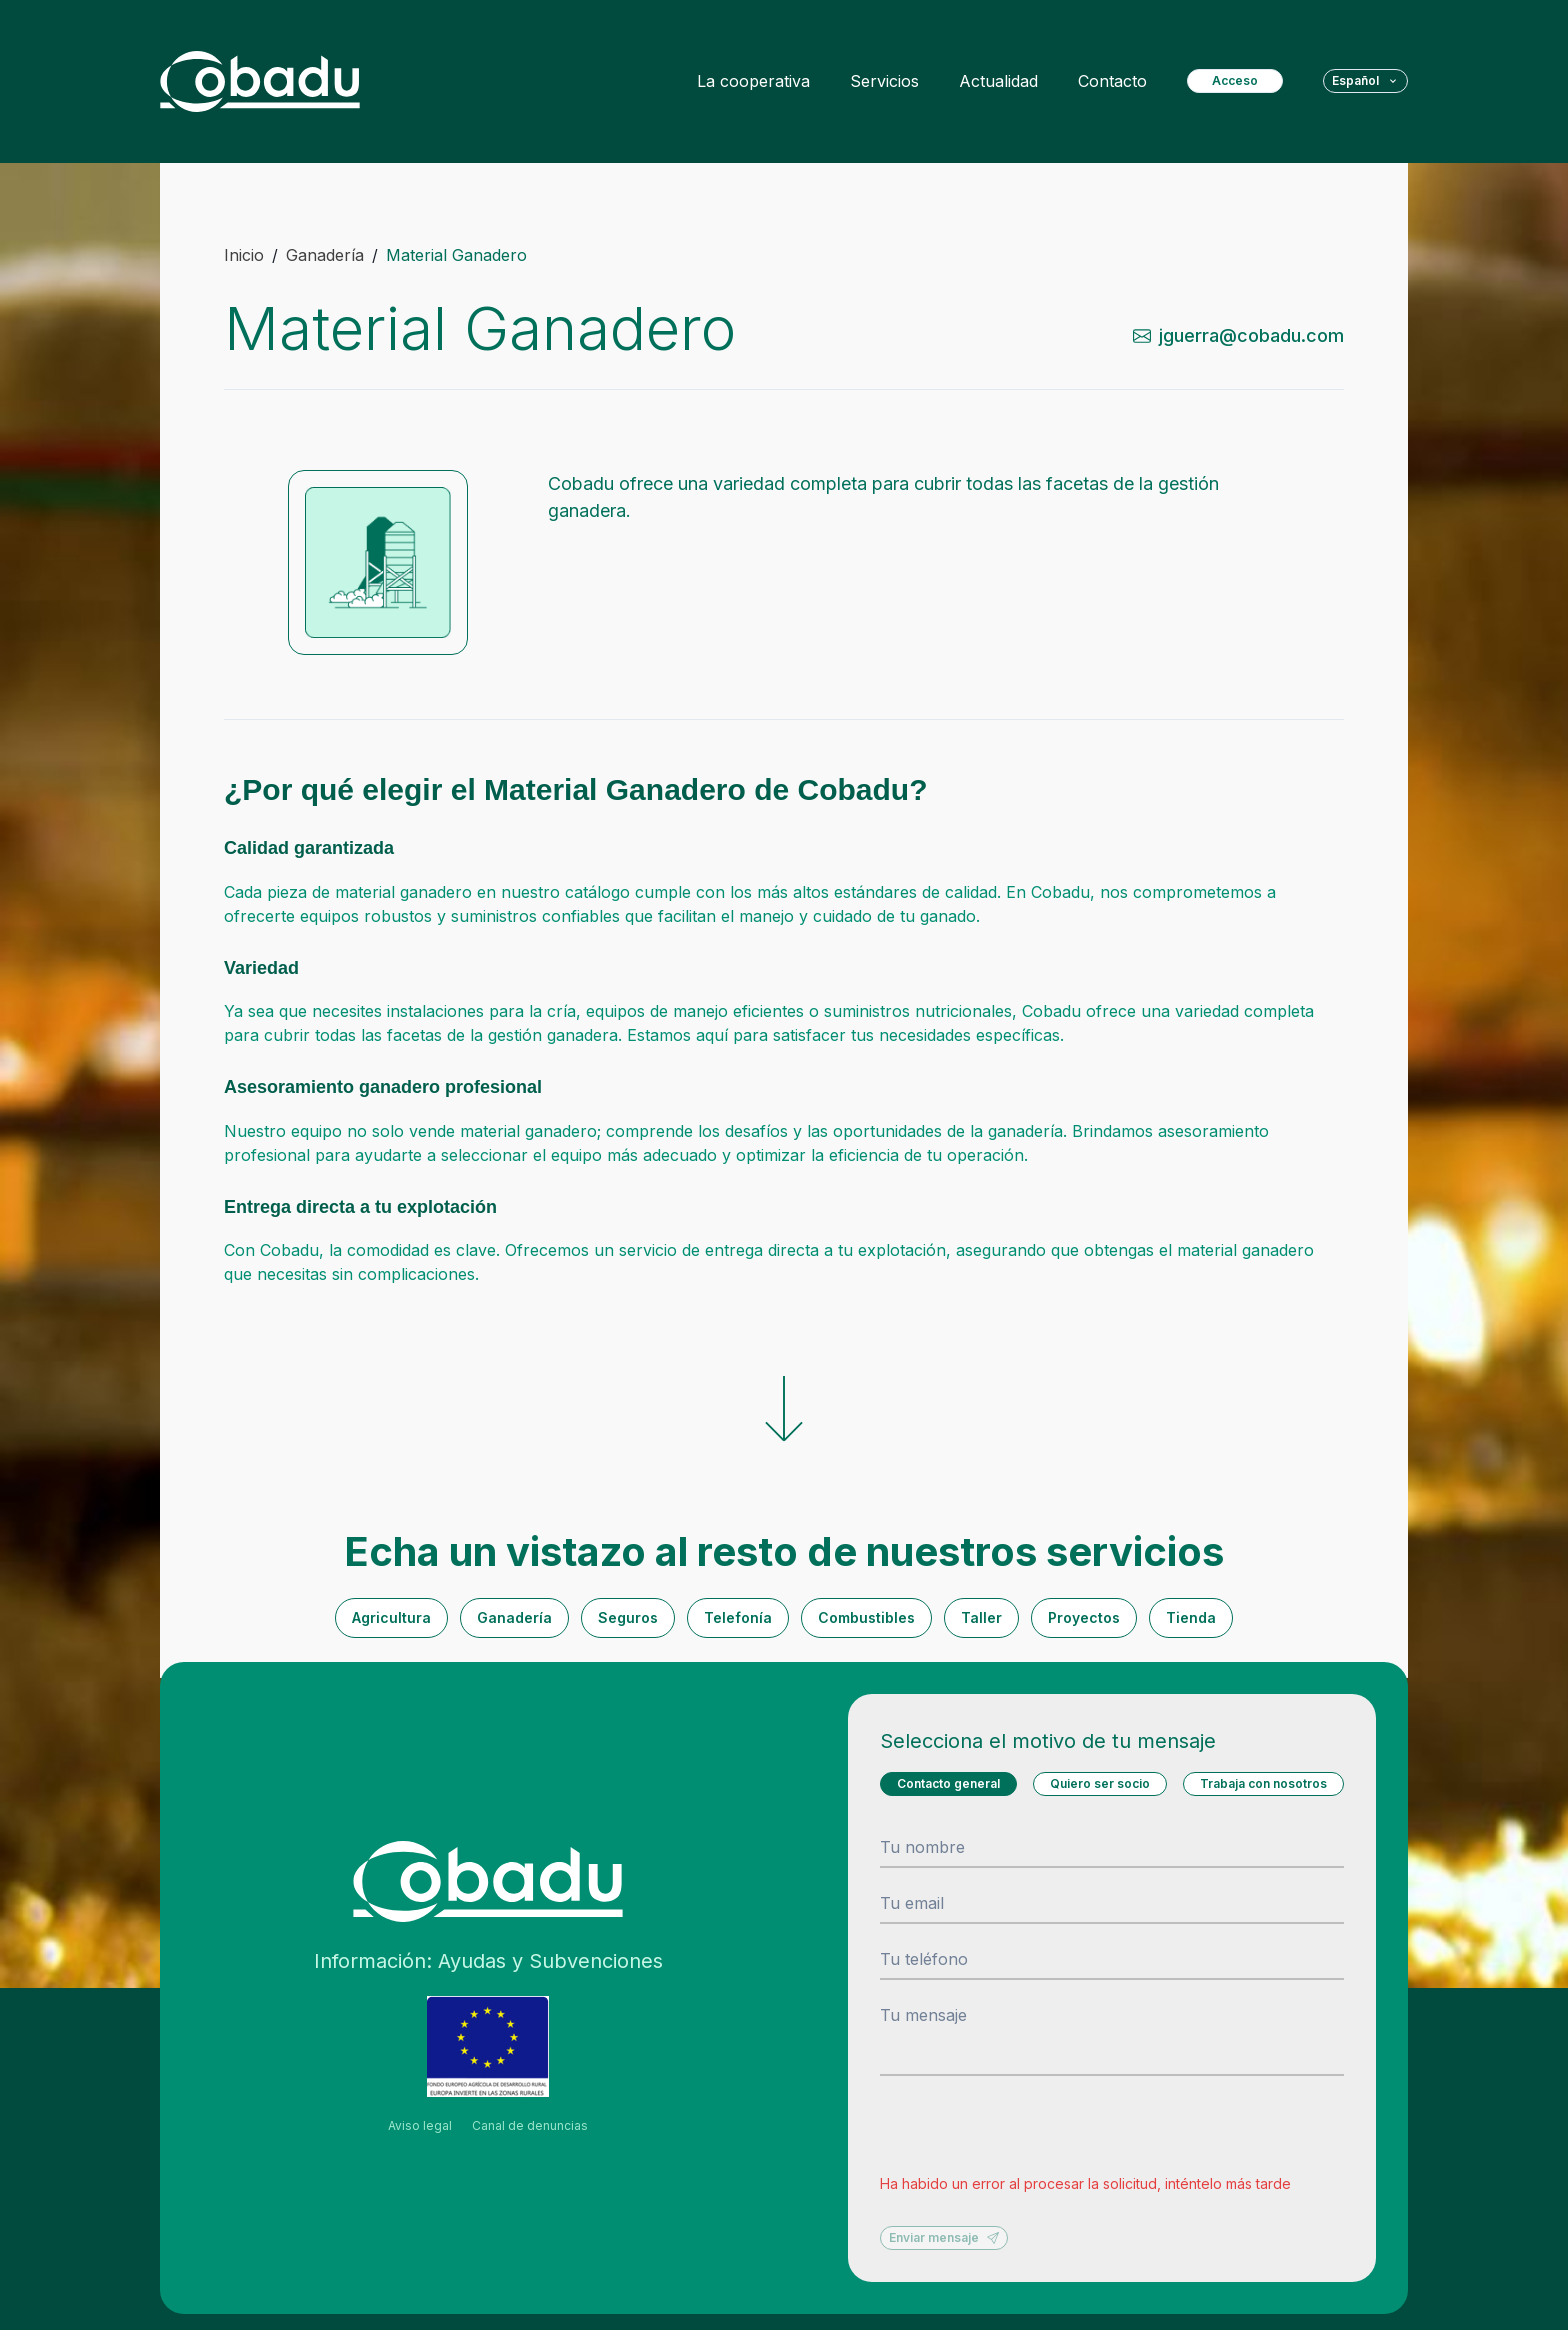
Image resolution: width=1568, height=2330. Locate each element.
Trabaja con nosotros (1263, 1783)
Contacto (1112, 81)
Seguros (628, 1617)
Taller (981, 1617)
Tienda (1191, 1617)
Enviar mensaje (944, 2237)
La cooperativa (753, 81)
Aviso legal (420, 2125)
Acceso (1235, 80)
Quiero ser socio (1100, 1783)
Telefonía (738, 1617)
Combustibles (866, 1617)
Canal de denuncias (530, 2125)
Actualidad (998, 81)
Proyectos (1084, 1617)
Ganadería (514, 1617)
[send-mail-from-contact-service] (1247, 335)
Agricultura (391, 1617)
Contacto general (948, 1783)
